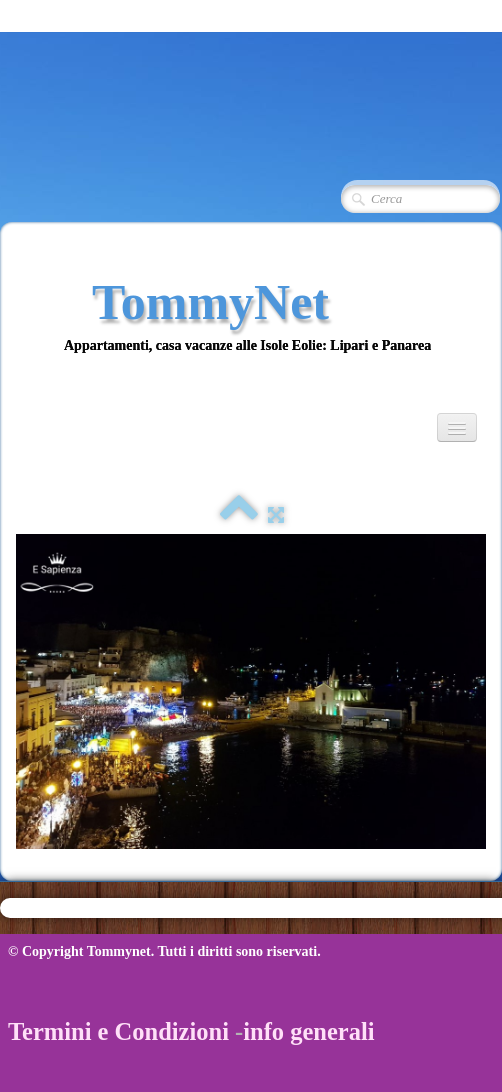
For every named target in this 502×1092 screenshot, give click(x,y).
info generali (308, 1031)
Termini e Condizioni (118, 1031)
